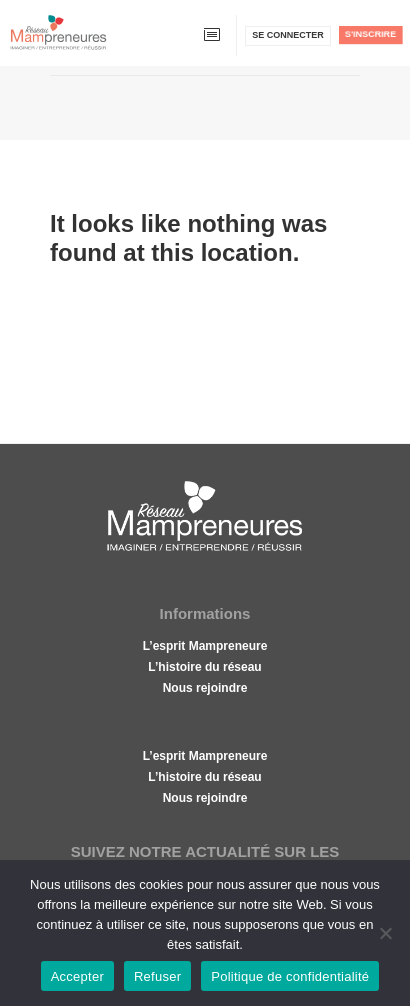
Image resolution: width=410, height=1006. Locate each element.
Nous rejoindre (205, 688)
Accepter (77, 976)
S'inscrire (370, 34)
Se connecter (288, 35)
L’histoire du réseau (204, 667)
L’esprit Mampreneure (205, 646)
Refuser (157, 976)
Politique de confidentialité (290, 976)
